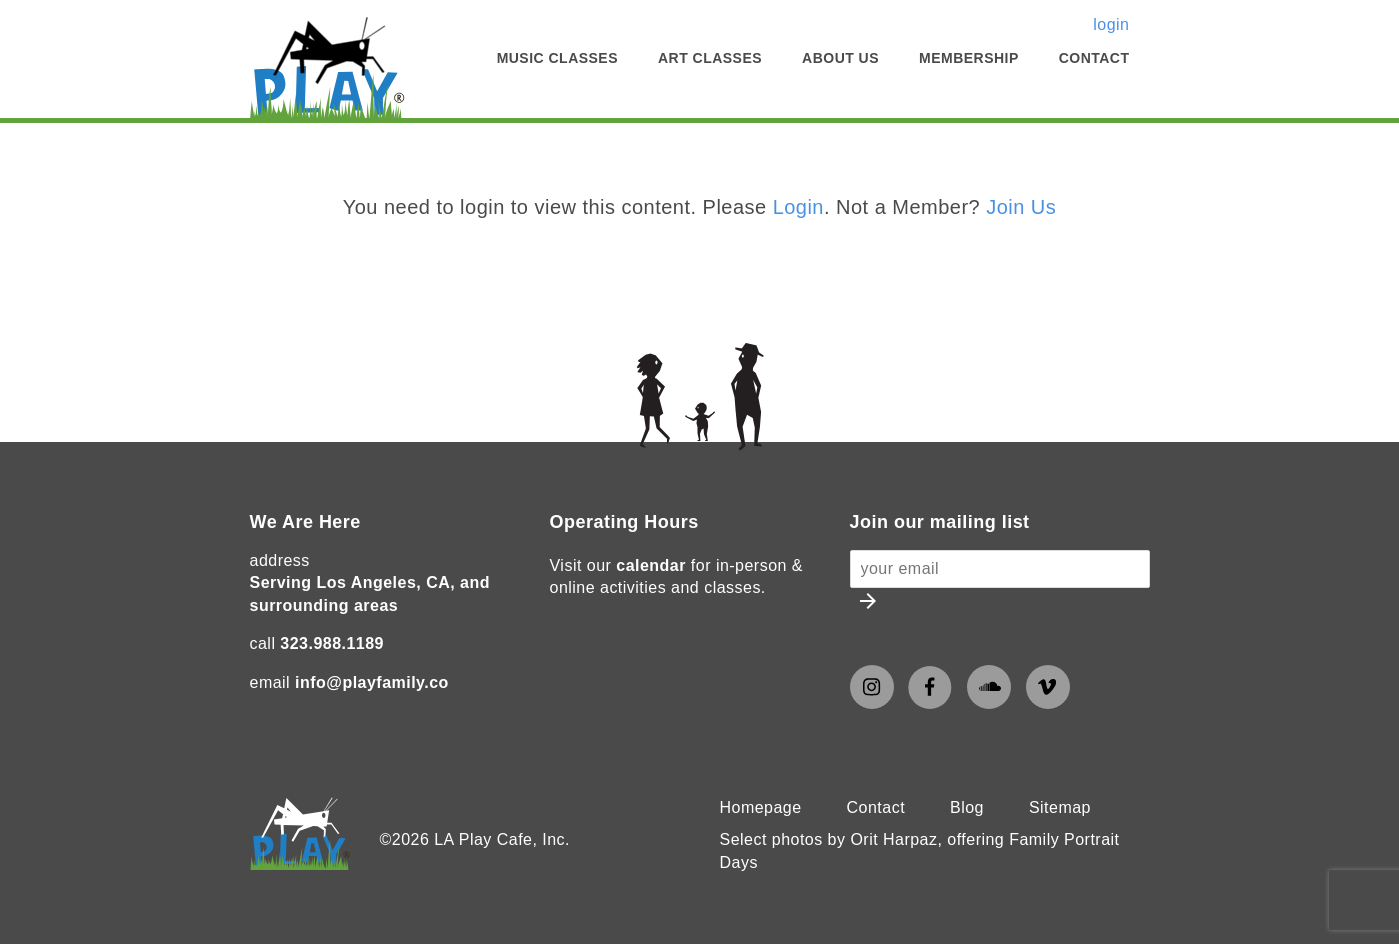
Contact (1094, 58)
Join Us (1021, 207)
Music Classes (557, 58)
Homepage (761, 807)
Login (798, 207)
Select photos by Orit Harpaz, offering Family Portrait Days (920, 850)
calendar (651, 565)
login (1111, 24)
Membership (969, 58)
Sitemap (1060, 807)
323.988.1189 (332, 643)
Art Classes (710, 58)
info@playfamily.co (372, 682)
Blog (967, 807)
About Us (840, 58)
